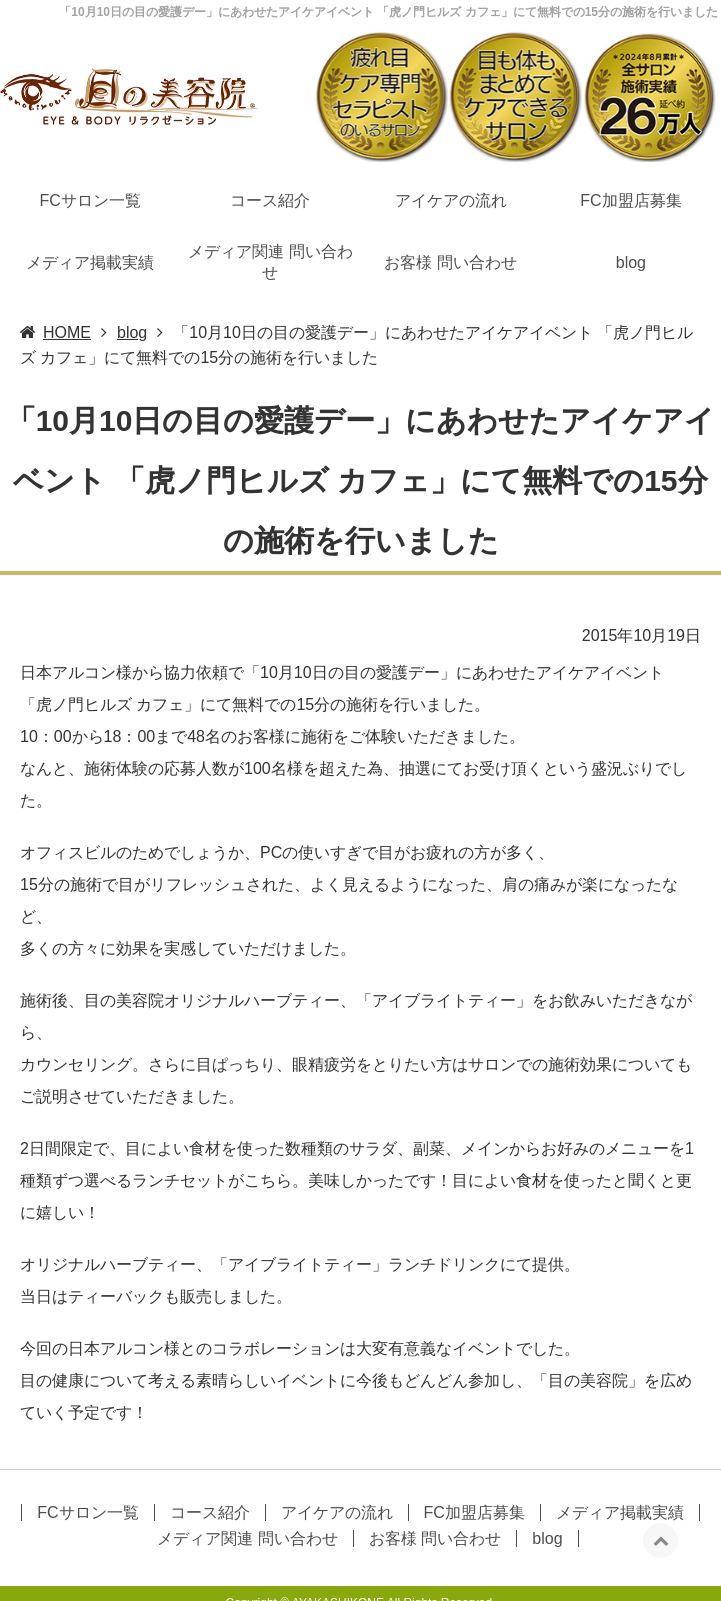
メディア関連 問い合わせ (270, 219)
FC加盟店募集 (630, 157)
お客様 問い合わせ (450, 218)
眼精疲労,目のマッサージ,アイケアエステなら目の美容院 (567, 1589)
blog (631, 218)
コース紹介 (270, 157)
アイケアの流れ (451, 157)
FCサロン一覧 (89, 157)
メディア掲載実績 (90, 218)
